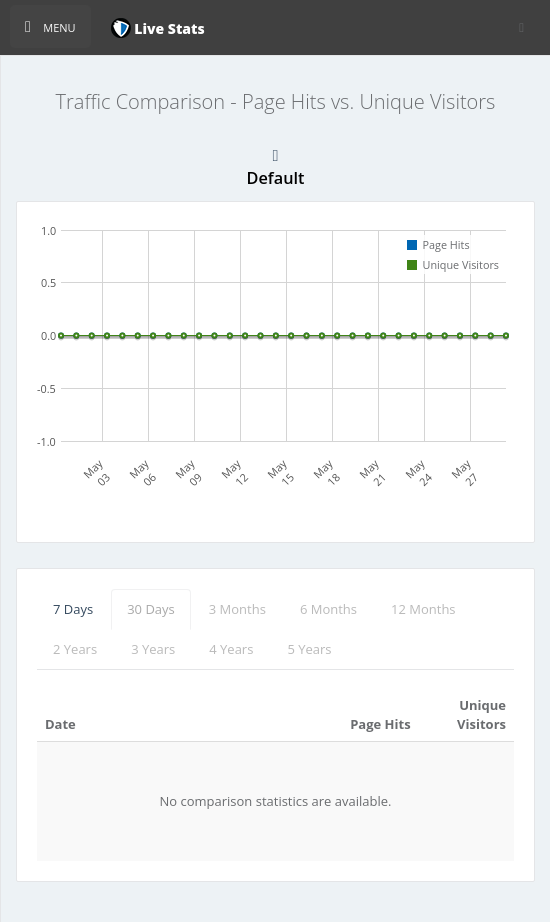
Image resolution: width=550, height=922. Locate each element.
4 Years (231, 649)
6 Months (328, 609)
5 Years (309, 649)
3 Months (237, 609)
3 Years (153, 649)
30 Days (151, 609)
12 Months (423, 609)
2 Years (75, 649)
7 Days (73, 609)
